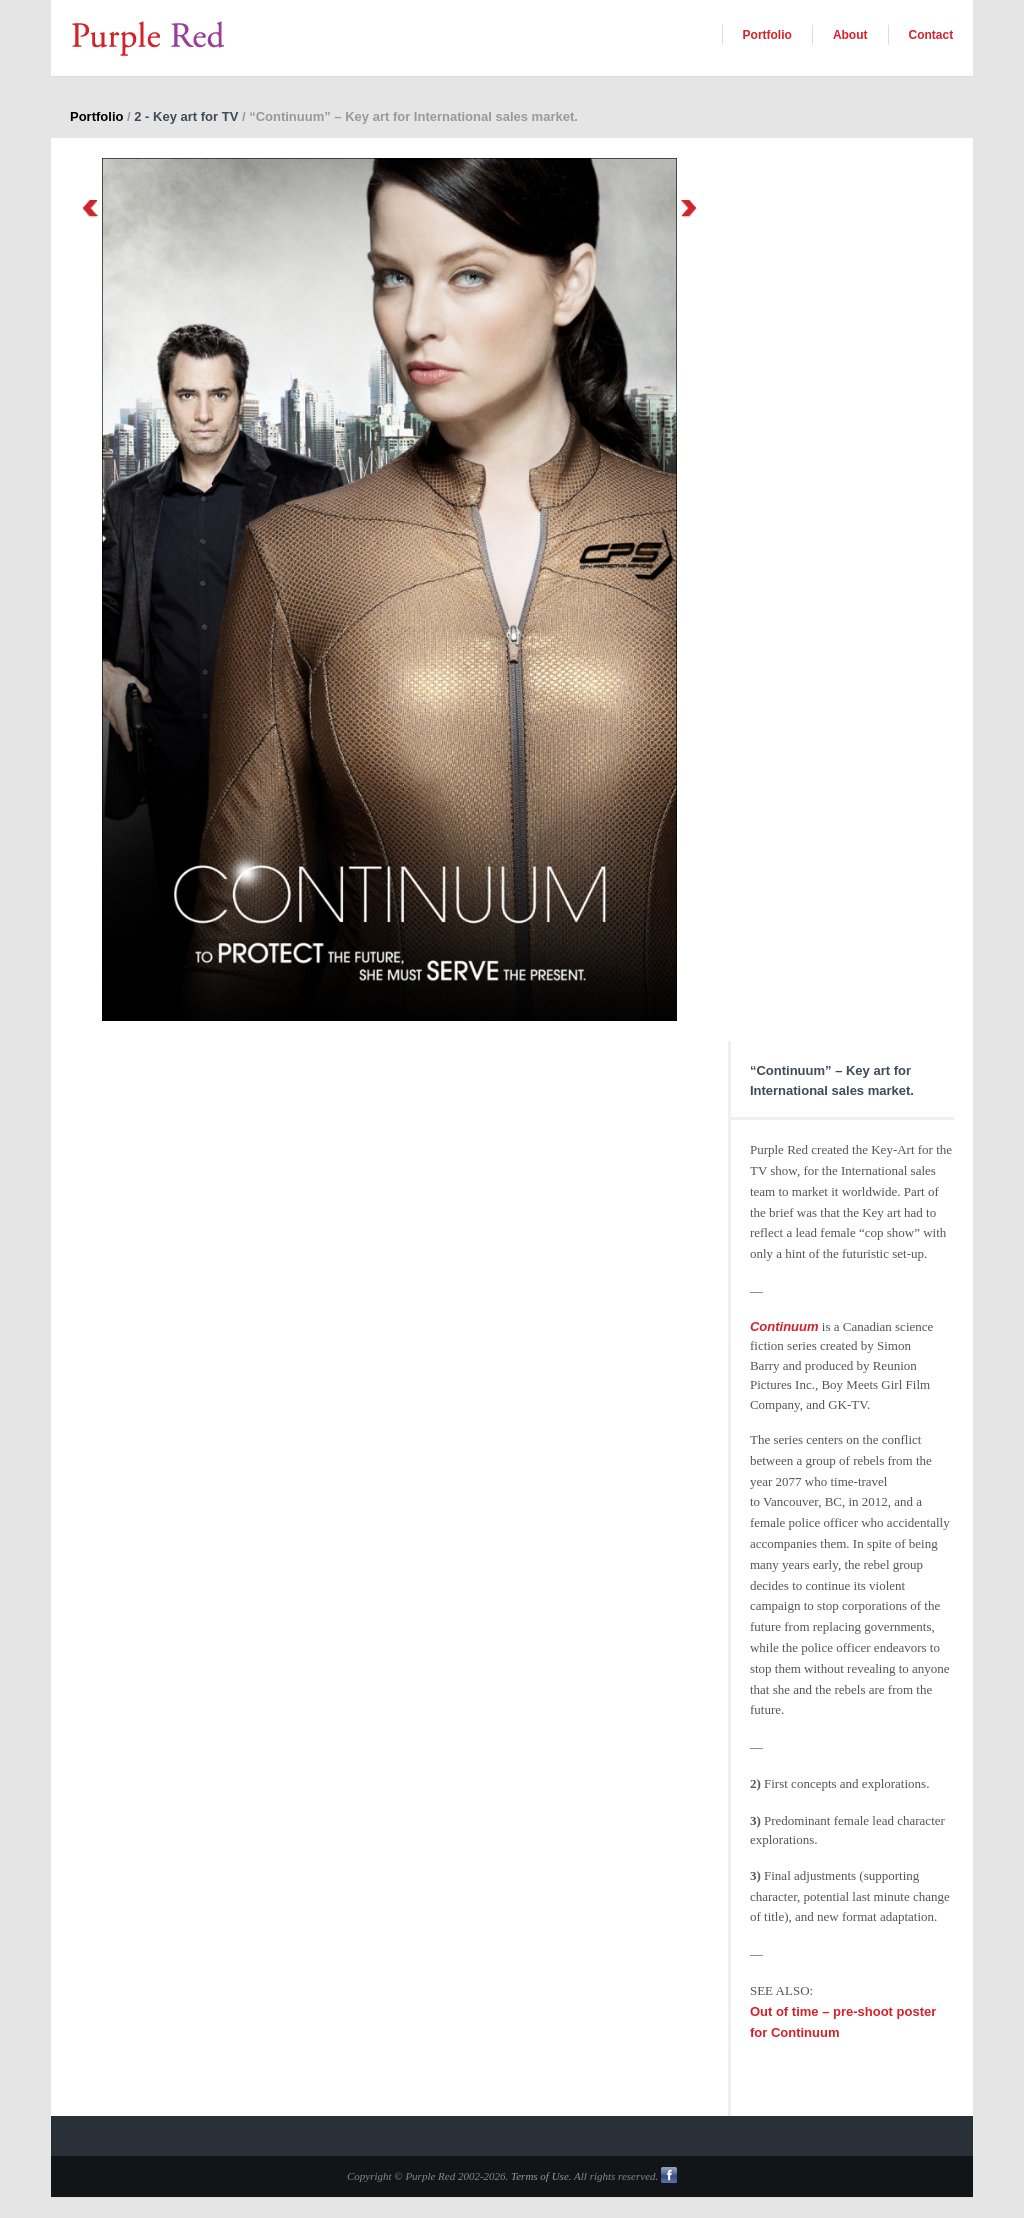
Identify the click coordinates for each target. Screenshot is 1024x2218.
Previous (90, 208)
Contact (931, 35)
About (850, 35)
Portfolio (767, 35)
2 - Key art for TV (186, 116)
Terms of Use (540, 2176)
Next (689, 208)
